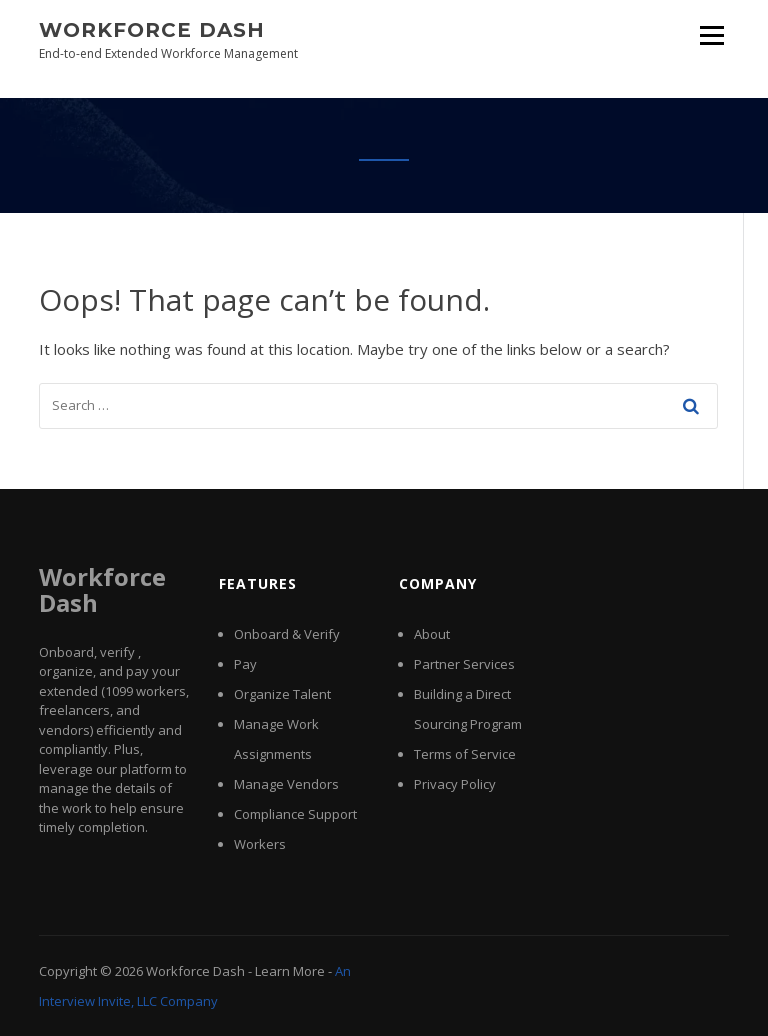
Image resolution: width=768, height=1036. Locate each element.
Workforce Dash (152, 30)
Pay (245, 664)
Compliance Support (295, 814)
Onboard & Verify (287, 634)
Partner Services (464, 664)
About (432, 634)
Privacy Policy (455, 784)
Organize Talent (282, 694)
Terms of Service (465, 754)
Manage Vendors (286, 784)
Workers (260, 844)
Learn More (290, 971)
